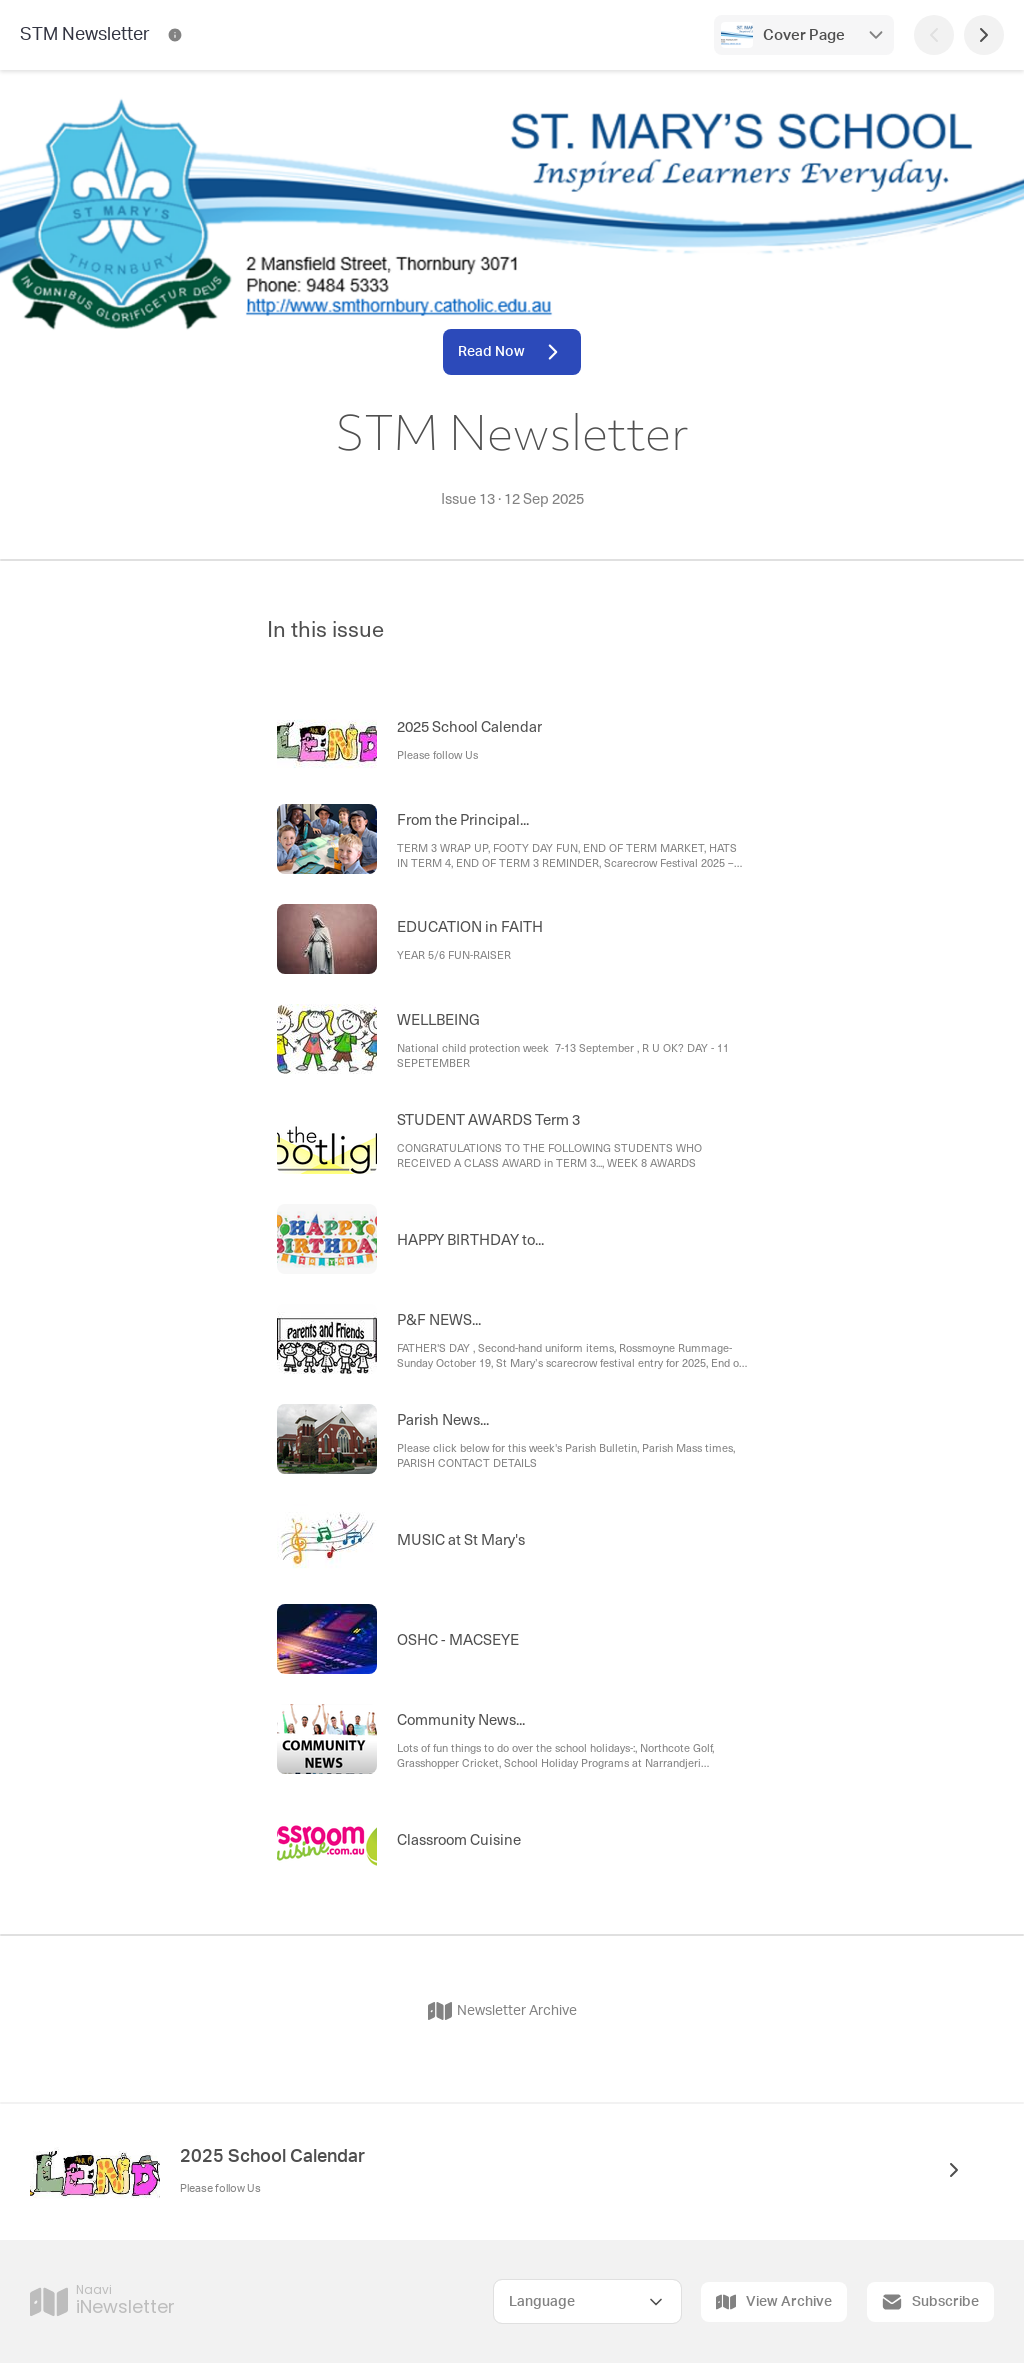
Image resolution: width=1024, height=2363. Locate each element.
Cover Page (804, 35)
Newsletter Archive (502, 2011)
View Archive (774, 2302)
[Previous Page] (934, 35)
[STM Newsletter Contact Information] (175, 35)
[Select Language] (587, 2301)
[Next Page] (984, 35)
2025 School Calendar (272, 2157)
